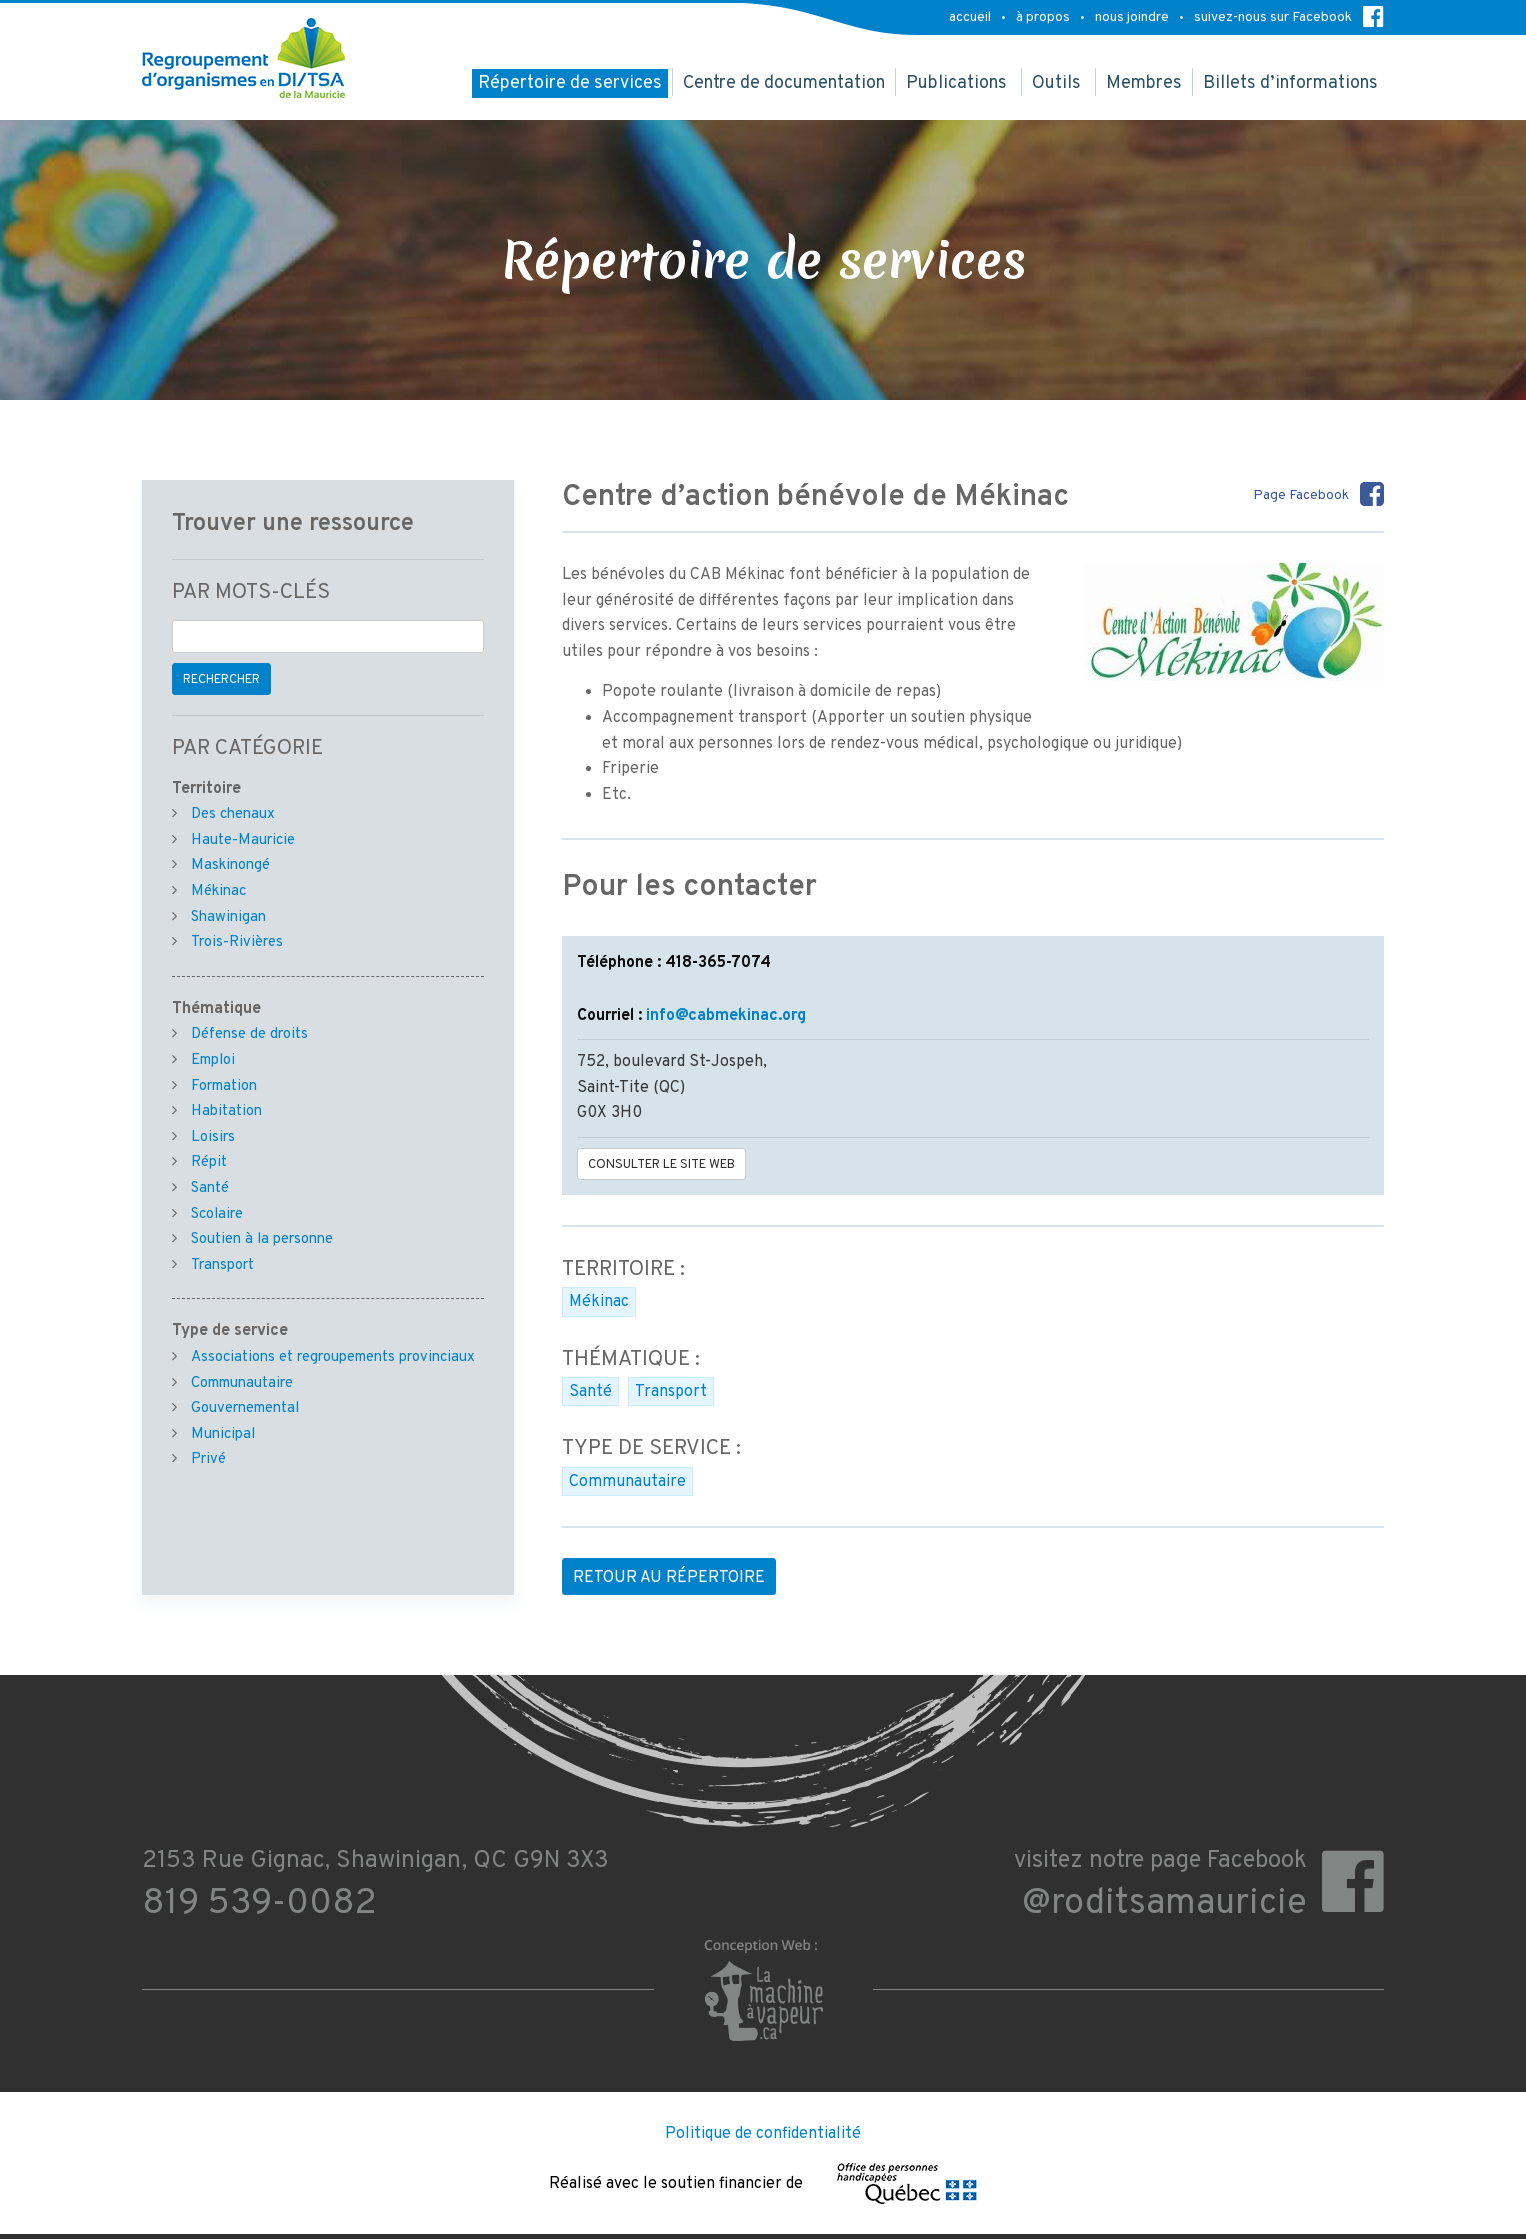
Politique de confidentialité (763, 2134)
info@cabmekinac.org (726, 1016)
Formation (224, 1086)
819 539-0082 (259, 1904)
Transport (671, 1392)
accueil (970, 17)
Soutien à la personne (262, 1239)
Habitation (226, 1111)
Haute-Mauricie (243, 840)
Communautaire (627, 1482)
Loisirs (213, 1137)
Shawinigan (228, 917)
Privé (208, 1459)
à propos (1043, 17)
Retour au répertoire (669, 1578)
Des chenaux (233, 814)
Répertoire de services (570, 83)
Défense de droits (249, 1034)
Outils (1056, 83)
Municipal (223, 1434)
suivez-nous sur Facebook (1289, 16)
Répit (209, 1162)
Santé (590, 1392)
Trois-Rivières (237, 942)
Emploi (213, 1060)
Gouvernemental (245, 1408)
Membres (1144, 83)
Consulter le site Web (661, 1165)
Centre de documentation (784, 83)
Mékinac (599, 1302)
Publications (956, 83)
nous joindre (1132, 17)
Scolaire (217, 1214)
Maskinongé (230, 865)
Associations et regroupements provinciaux (333, 1357)
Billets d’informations (1290, 83)
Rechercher (221, 680)
